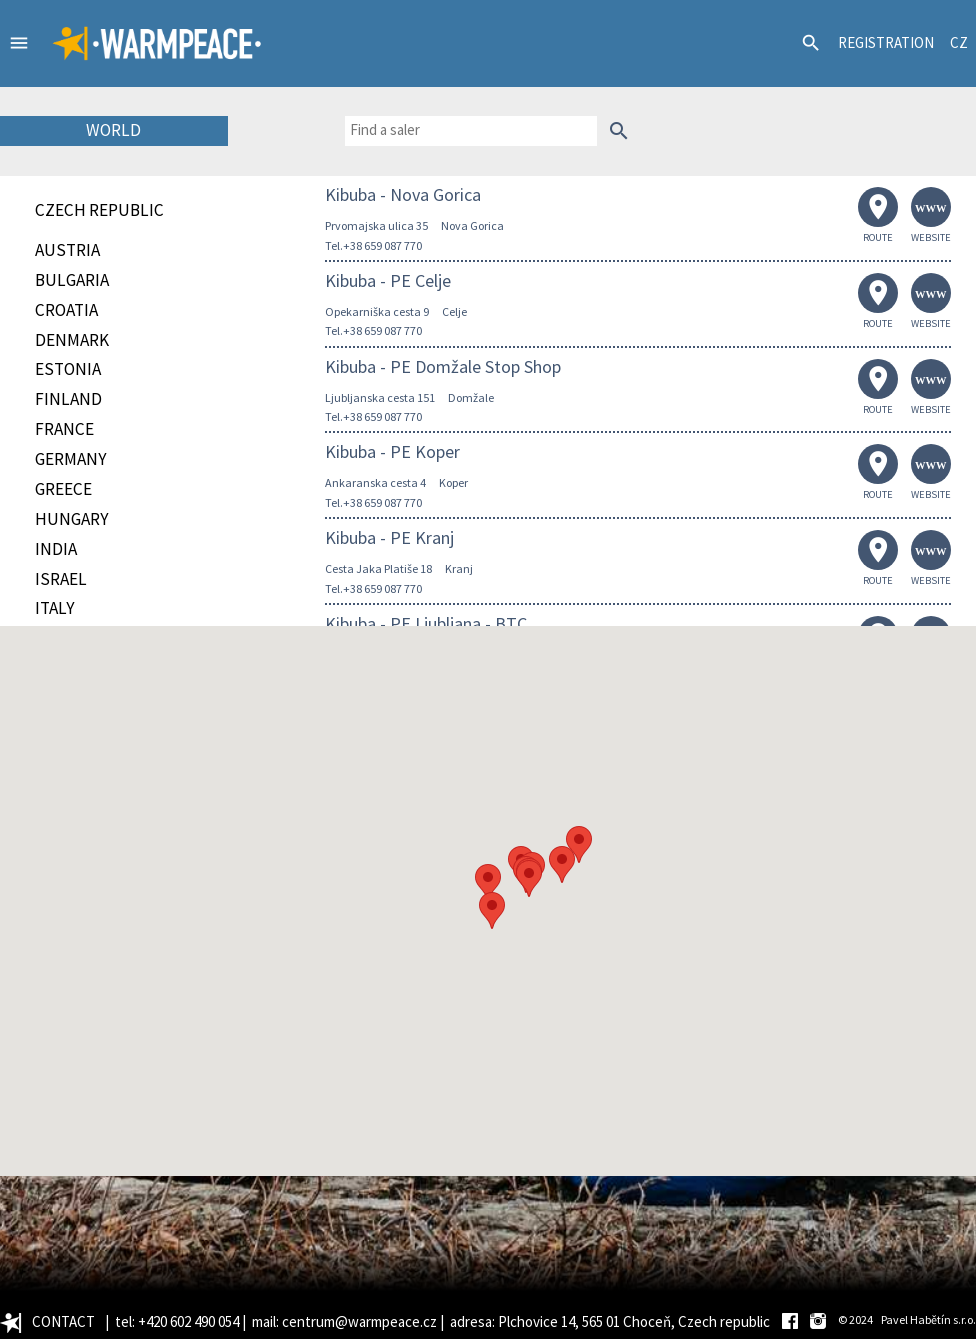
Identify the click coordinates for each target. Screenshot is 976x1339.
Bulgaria (72, 280)
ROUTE (878, 215)
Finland (68, 399)
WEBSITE (931, 215)
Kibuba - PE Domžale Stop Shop (443, 366)
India (56, 549)
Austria (67, 250)
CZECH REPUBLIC (99, 210)
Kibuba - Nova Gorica (403, 194)
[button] (488, 882)
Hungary (72, 519)
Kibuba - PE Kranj (389, 537)
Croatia (66, 310)
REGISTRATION (886, 42)
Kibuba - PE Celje (388, 280)
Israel (61, 579)
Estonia (68, 369)
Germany (71, 459)
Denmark (72, 340)
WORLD (113, 130)
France (64, 429)
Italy (55, 608)
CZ (959, 42)
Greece (63, 489)
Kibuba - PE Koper (392, 451)
